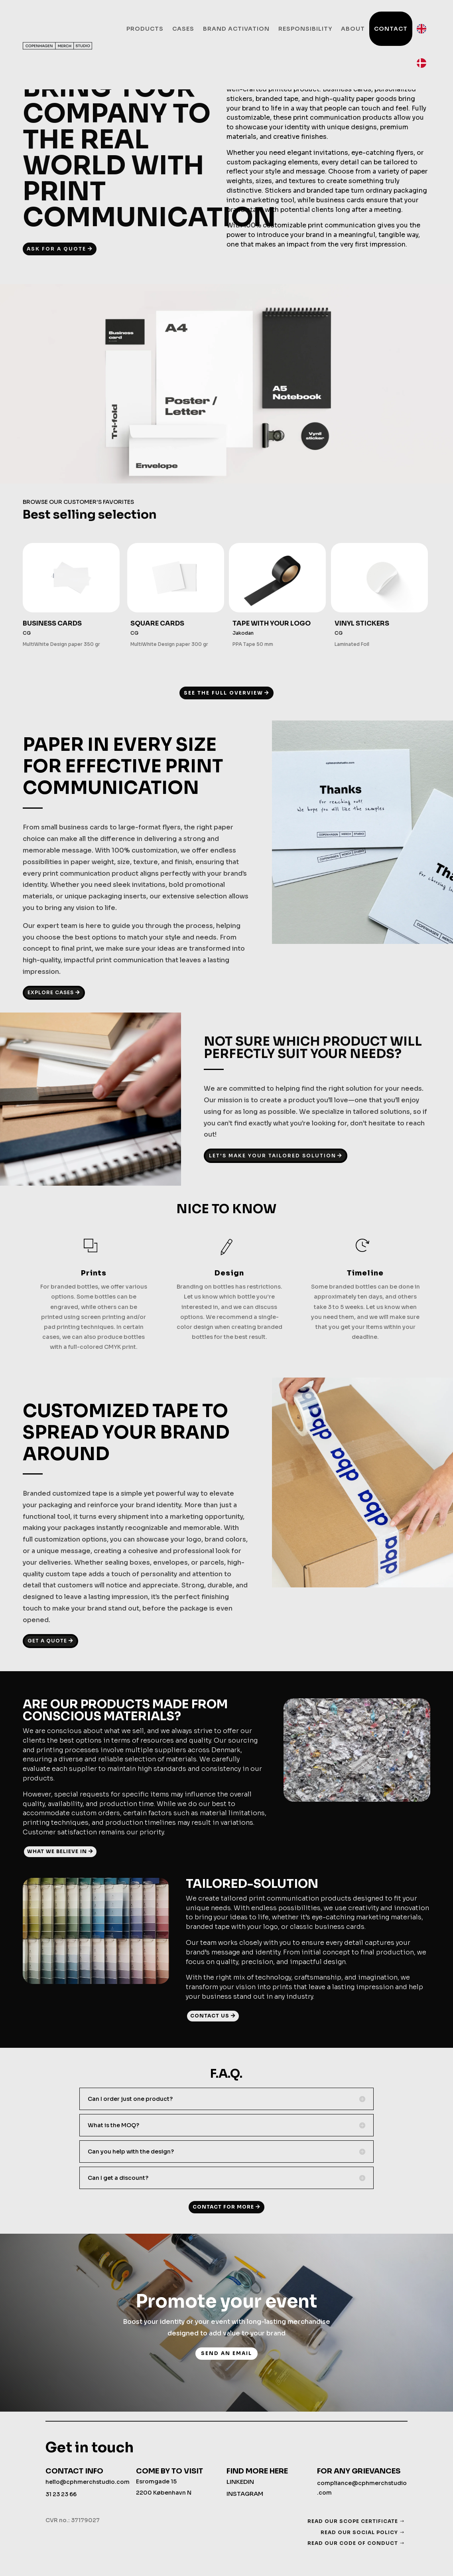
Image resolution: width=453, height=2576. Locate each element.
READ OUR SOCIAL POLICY (359, 2532)
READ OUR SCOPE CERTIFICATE (352, 2521)
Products (144, 28)
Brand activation (236, 28)
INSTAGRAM (244, 2493)
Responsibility (305, 28)
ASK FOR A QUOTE (56, 249)
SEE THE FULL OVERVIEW (223, 693)
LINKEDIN (240, 2481)
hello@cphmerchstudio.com (87, 2481)
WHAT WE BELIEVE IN (57, 1851)
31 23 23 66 (61, 2494)
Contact (391, 28)
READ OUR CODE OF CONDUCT (352, 2543)
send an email (226, 2353)
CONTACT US (209, 2016)
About (353, 28)
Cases (183, 28)
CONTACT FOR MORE (223, 2207)
